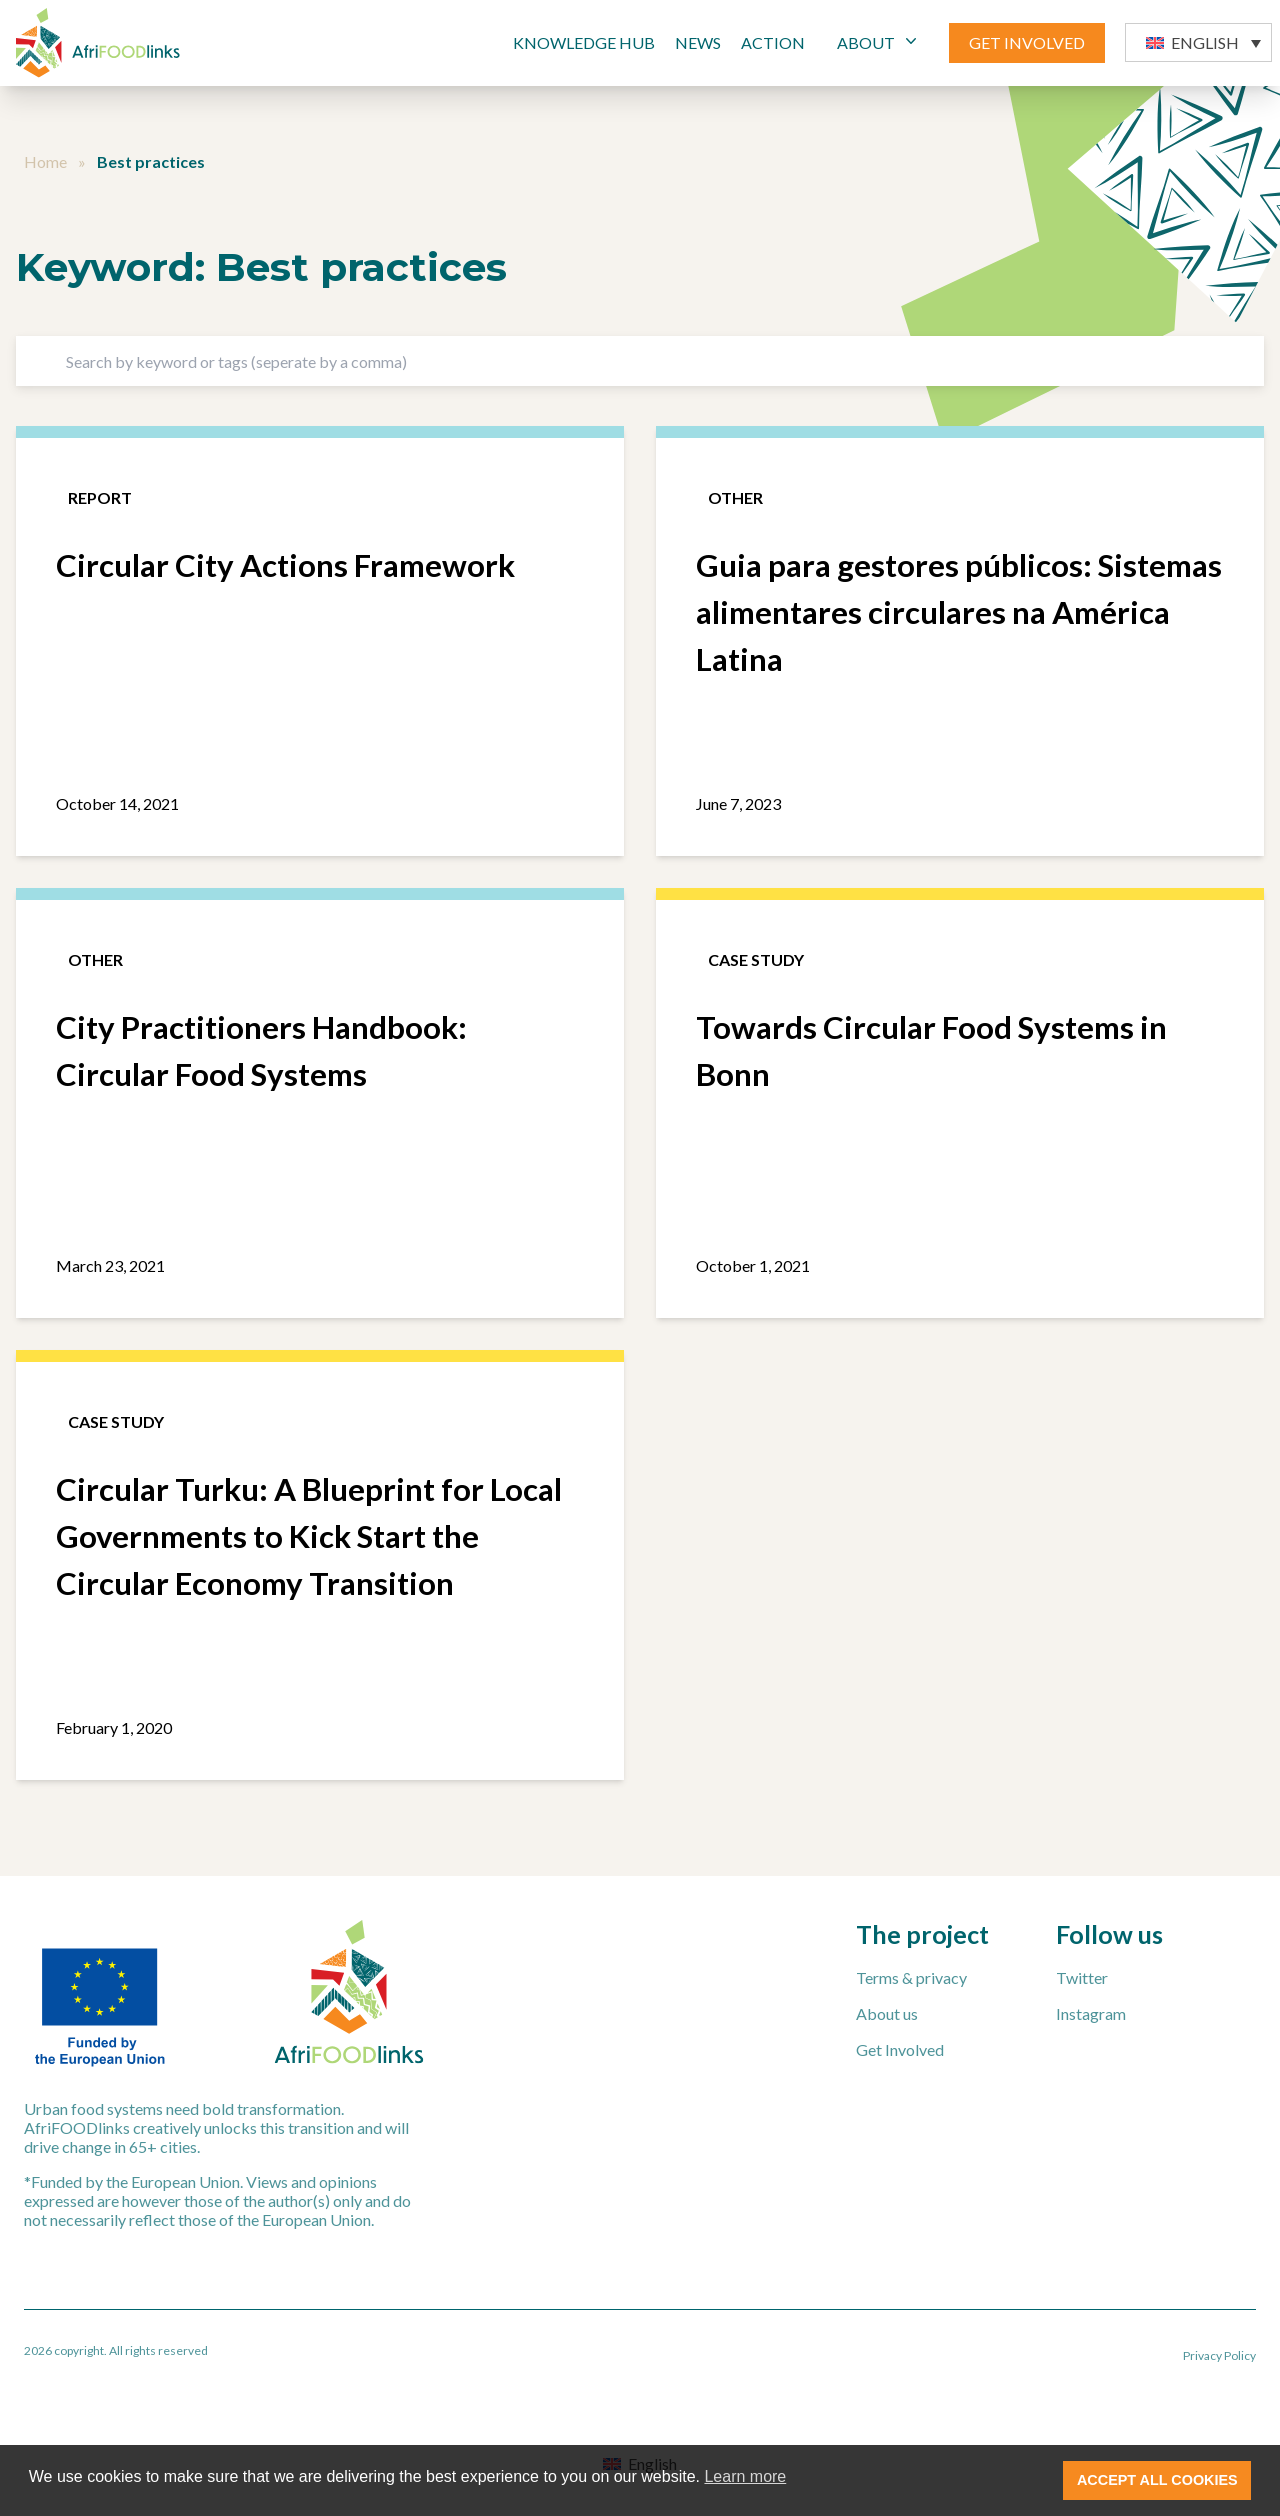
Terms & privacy (911, 1977)
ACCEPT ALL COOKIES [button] (1157, 2480)
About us (887, 2013)
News (698, 42)
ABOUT (879, 41)
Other (735, 497)
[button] (1198, 42)
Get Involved (900, 2049)
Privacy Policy (1219, 2355)
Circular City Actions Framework (285, 565)
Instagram (1091, 2013)
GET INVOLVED (1027, 42)
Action (773, 42)
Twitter (1082, 1977)
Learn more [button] (745, 2476)
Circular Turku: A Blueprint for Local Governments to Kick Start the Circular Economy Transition (309, 1536)
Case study (756, 959)
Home (45, 161)
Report (100, 497)
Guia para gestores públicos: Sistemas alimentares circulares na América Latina (959, 612)
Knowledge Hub (584, 42)
